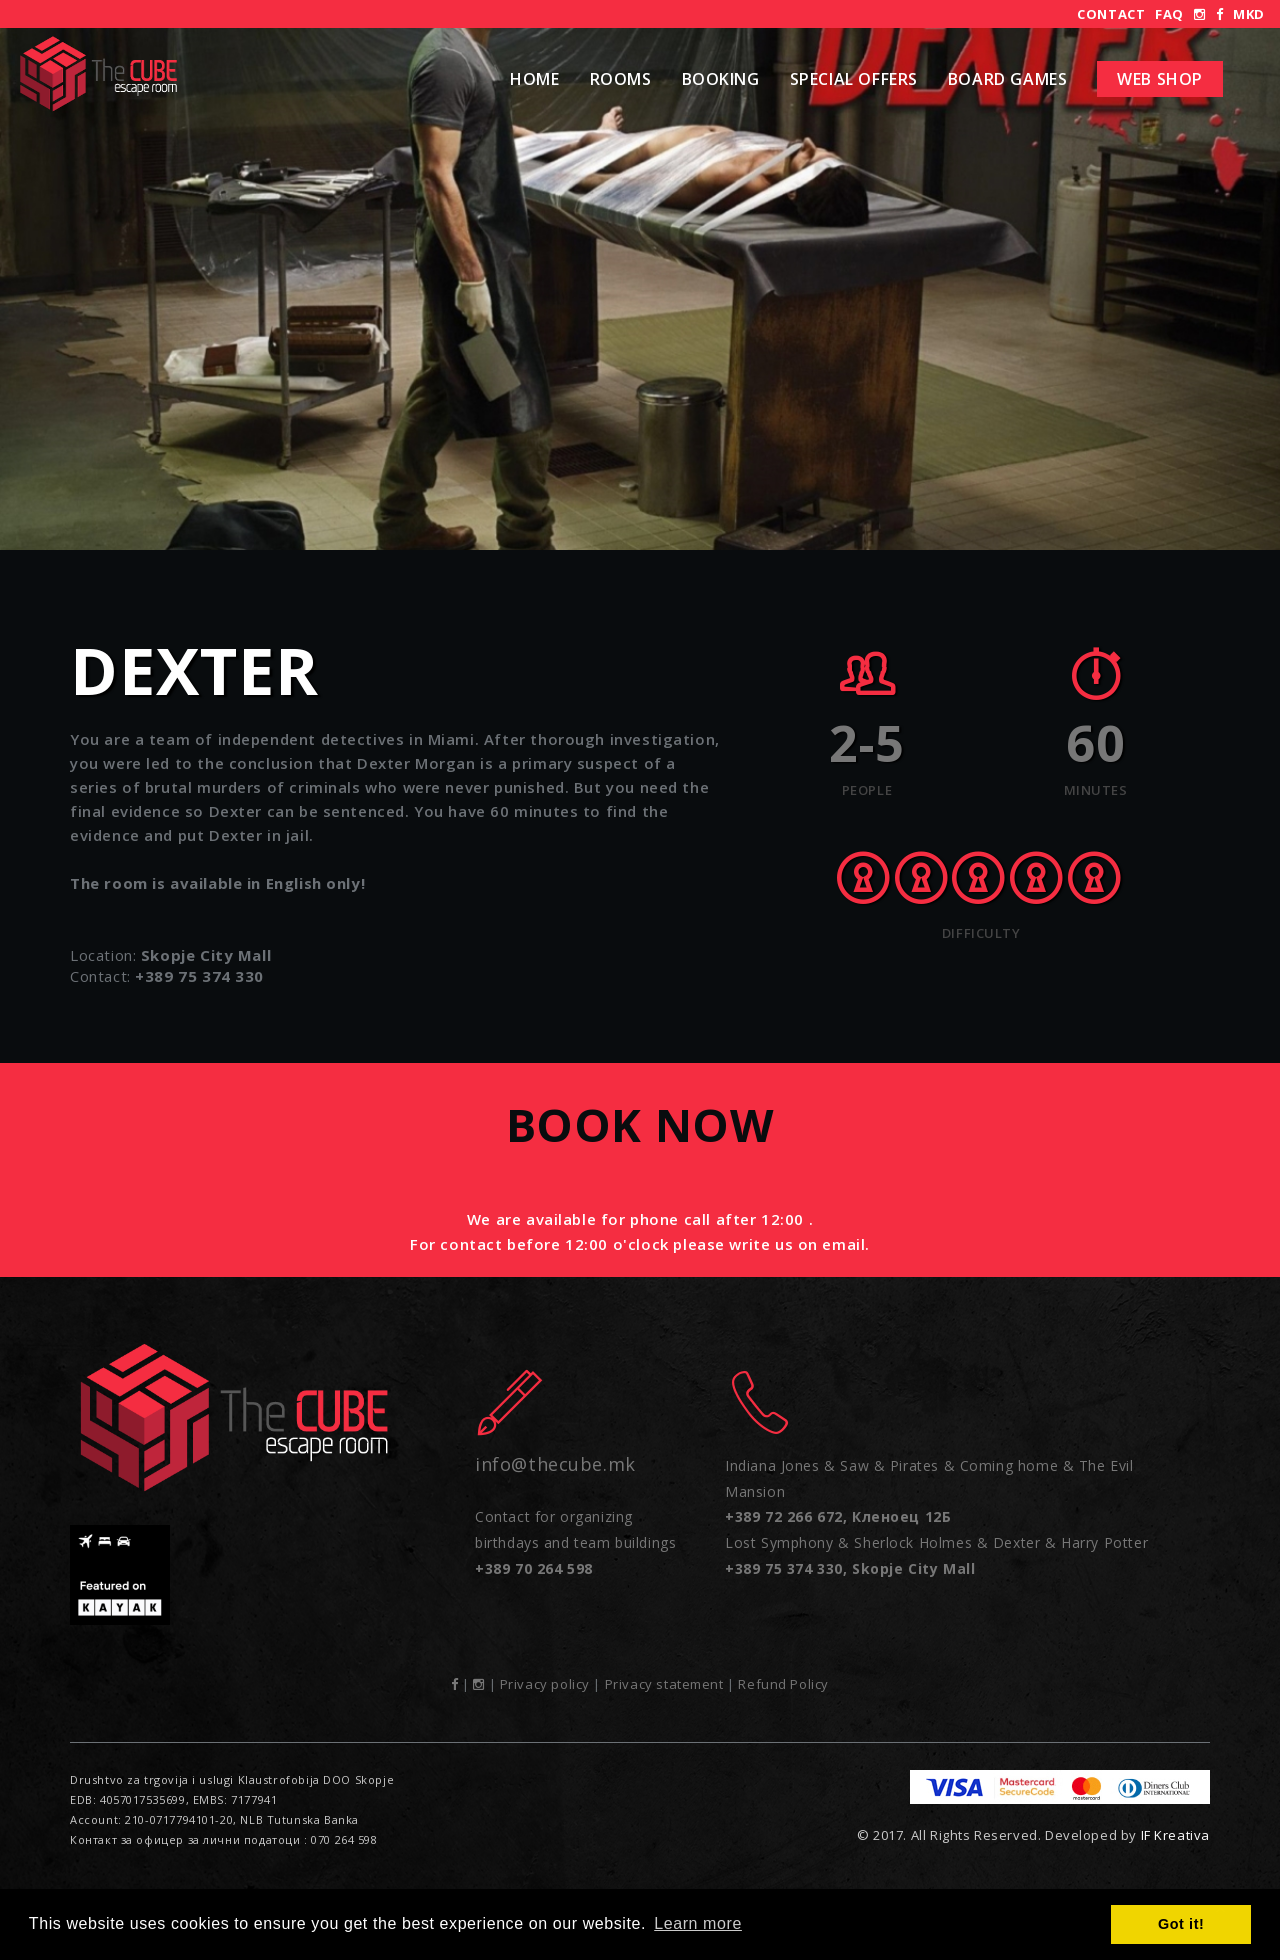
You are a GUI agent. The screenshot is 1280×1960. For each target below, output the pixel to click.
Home (534, 79)
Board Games (1007, 79)
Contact (1111, 14)
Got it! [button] (1181, 1924)
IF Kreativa (1175, 1835)
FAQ (1169, 14)
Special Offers (854, 79)
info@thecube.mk (555, 1464)
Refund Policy (783, 1684)
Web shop (1160, 79)
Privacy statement (664, 1684)
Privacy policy (545, 1684)
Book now (640, 1124)
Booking (721, 79)
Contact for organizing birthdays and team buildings (575, 1542)
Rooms (621, 79)
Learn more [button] (698, 1923)
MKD (1249, 14)
